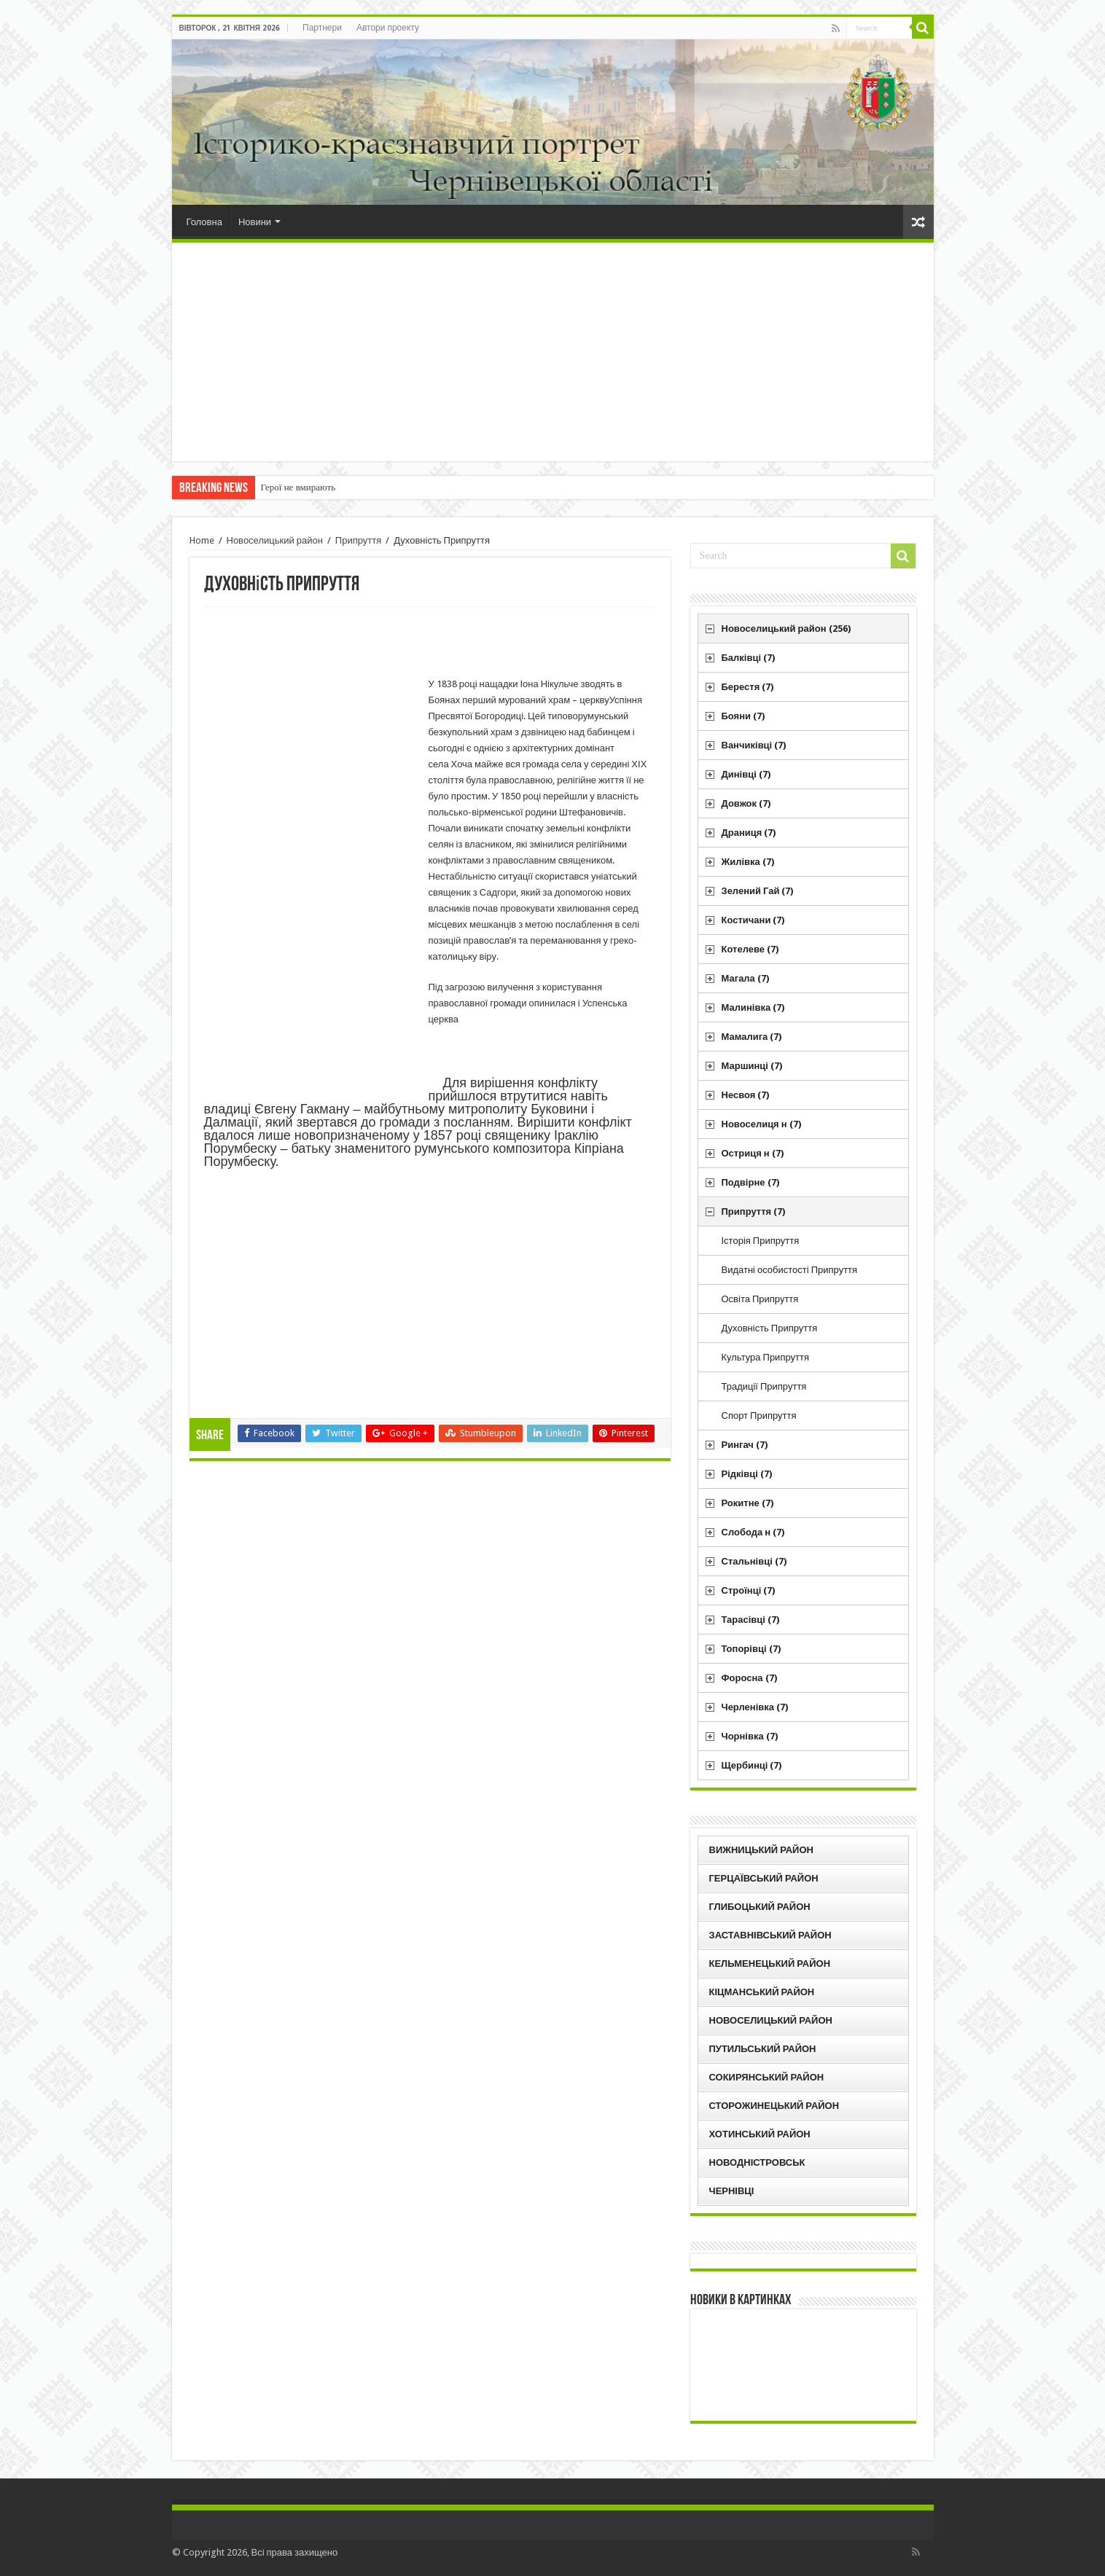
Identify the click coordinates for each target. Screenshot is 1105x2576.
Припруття (358, 540)
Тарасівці (750, 1619)
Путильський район (762, 2048)
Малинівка (753, 1007)
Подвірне (750, 1182)
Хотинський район (760, 2134)
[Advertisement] (553, 352)
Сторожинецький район (774, 2105)
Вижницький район (761, 1849)
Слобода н (753, 1532)
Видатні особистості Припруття (790, 1269)
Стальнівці (754, 1561)
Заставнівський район (770, 1935)
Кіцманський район (762, 1991)
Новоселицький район (275, 540)
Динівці (746, 774)
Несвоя (746, 1094)
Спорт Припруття (759, 1415)
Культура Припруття (765, 1357)
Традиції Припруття (764, 1386)
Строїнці (749, 1590)
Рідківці (747, 1473)
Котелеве (750, 949)
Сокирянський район (766, 2077)
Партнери (322, 28)
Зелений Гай (758, 890)
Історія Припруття (761, 1240)
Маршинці (752, 1065)
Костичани (753, 920)
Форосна (749, 1677)
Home (202, 540)
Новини (254, 221)
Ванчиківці (754, 745)
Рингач (745, 1444)
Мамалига (752, 1036)
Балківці (749, 657)
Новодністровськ (757, 2162)
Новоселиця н (761, 1124)
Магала (745, 978)
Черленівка (755, 1707)
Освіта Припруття (760, 1298)
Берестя (748, 686)
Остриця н (753, 1153)
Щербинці (752, 1765)
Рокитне (747, 1503)
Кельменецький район (770, 1963)
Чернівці (731, 2190)
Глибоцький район (760, 1906)
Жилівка (748, 861)
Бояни (743, 715)
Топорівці (751, 1648)
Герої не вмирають (298, 487)
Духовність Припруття (770, 1328)
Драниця (749, 832)
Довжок (746, 803)
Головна (204, 221)
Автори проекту (387, 28)
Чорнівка (750, 1736)
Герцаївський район (764, 1878)
